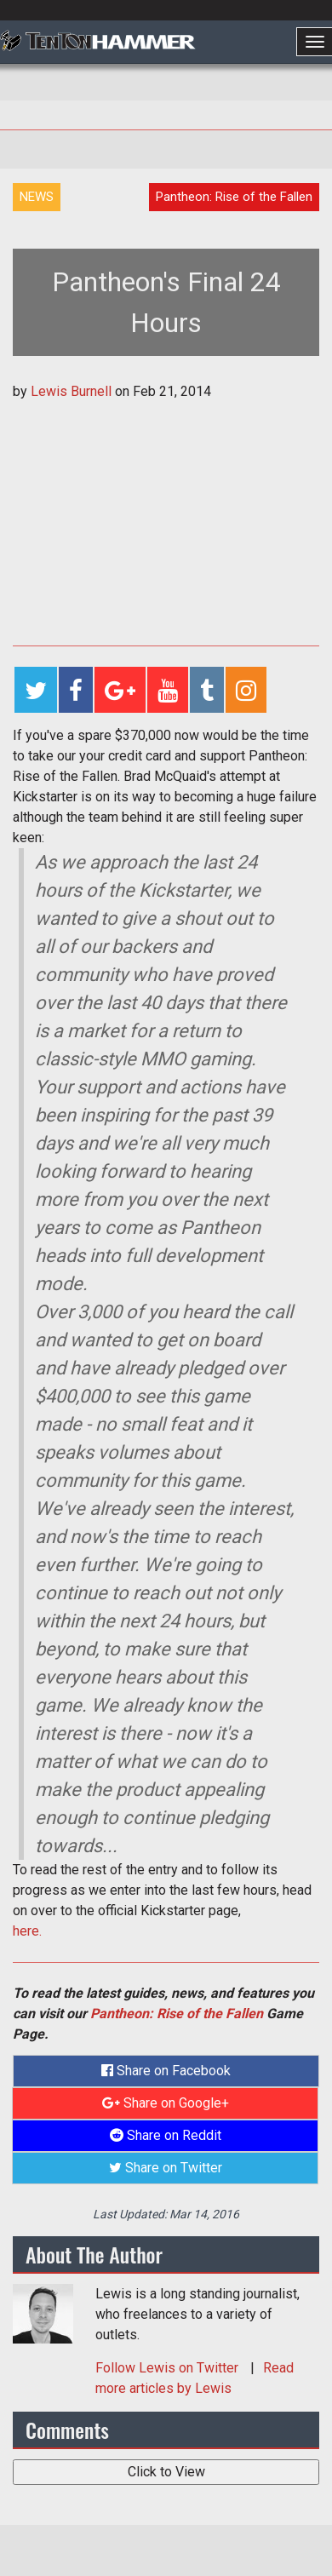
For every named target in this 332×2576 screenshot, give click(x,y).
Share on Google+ (165, 2103)
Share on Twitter (165, 2168)
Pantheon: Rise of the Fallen (176, 2013)
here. (27, 1931)
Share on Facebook (166, 2071)
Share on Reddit (165, 2135)
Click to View (166, 2472)
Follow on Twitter (168, 2368)
